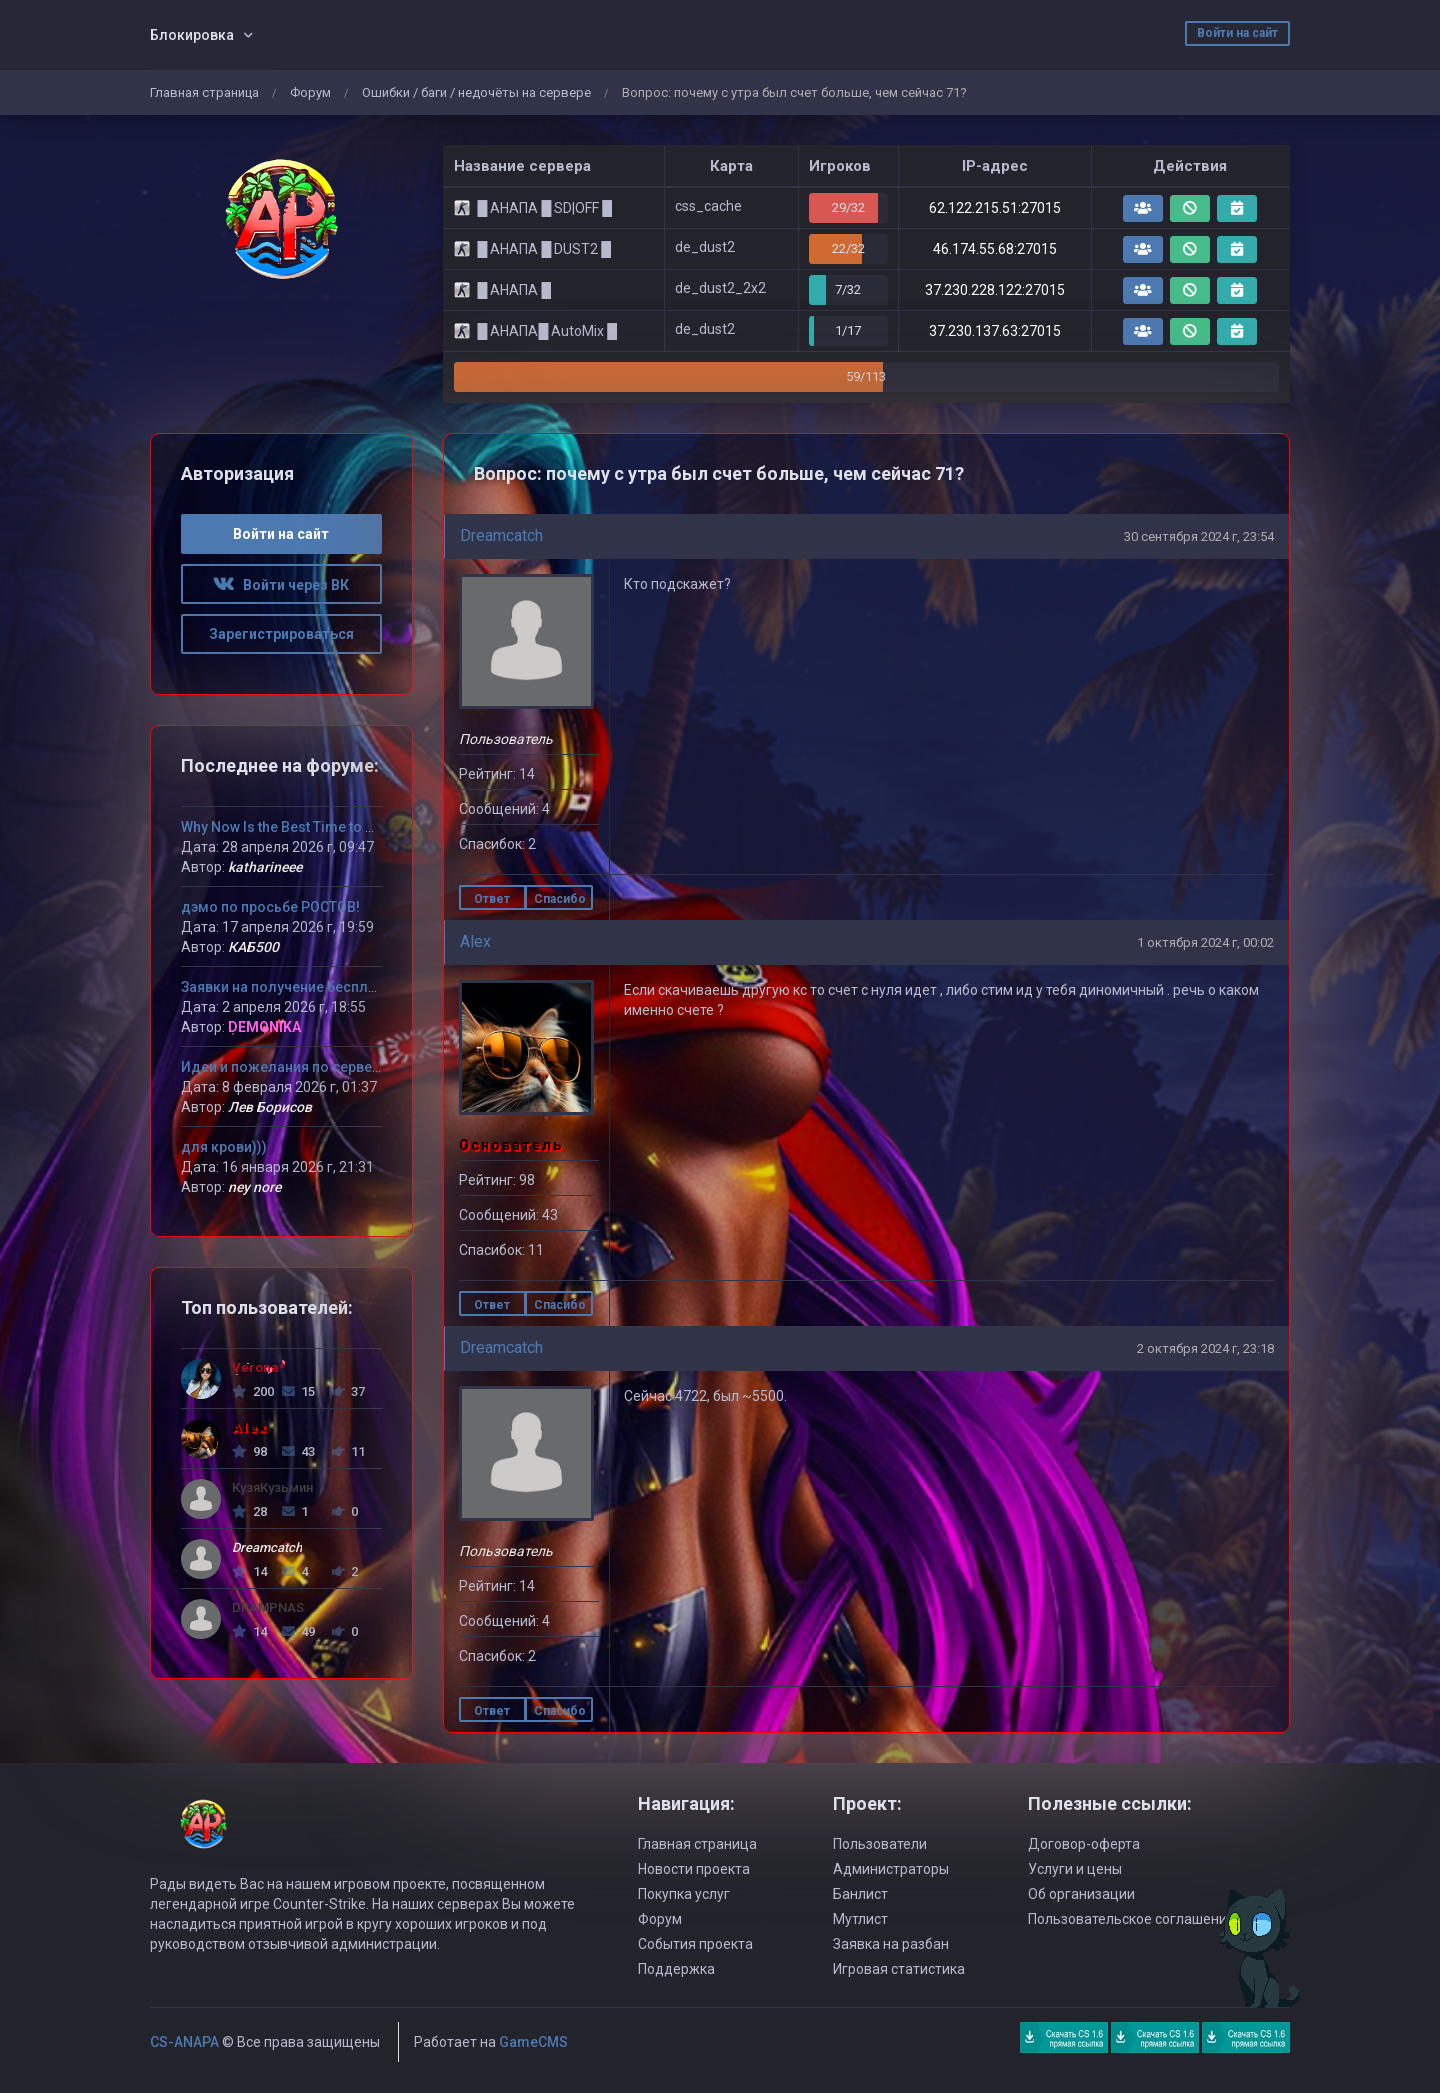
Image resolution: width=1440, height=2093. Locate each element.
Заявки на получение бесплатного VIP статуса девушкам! (378, 987)
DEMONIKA (264, 1027)
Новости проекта (694, 1869)
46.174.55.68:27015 (995, 249)
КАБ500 (253, 947)
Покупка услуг (684, 1894)
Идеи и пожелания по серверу (284, 1067)
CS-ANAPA (184, 2042)
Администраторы (891, 1869)
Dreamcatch (501, 535)
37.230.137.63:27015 (995, 331)
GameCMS (533, 2042)
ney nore (254, 1187)
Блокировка (192, 35)
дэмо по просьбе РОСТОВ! (270, 907)
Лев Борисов (270, 1107)
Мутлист (860, 1919)
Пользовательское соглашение (1131, 1919)
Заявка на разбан (891, 1944)
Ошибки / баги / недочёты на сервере (476, 92)
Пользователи (880, 1844)
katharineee (265, 867)
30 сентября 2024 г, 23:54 (1199, 536)
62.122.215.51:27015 (995, 208)
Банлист (860, 1894)
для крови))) (224, 1147)
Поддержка (676, 1969)
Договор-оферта (1084, 1844)
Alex (475, 941)
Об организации (1081, 1894)
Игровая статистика (899, 1969)
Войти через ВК (281, 585)
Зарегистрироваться (281, 634)
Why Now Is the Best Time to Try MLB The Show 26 (341, 827)
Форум (310, 92)
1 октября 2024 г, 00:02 (1205, 942)
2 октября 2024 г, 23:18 (1205, 1348)
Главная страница (204, 92)
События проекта (695, 1944)
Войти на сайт (1237, 33)
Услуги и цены (1075, 1869)
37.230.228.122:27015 (995, 290)
